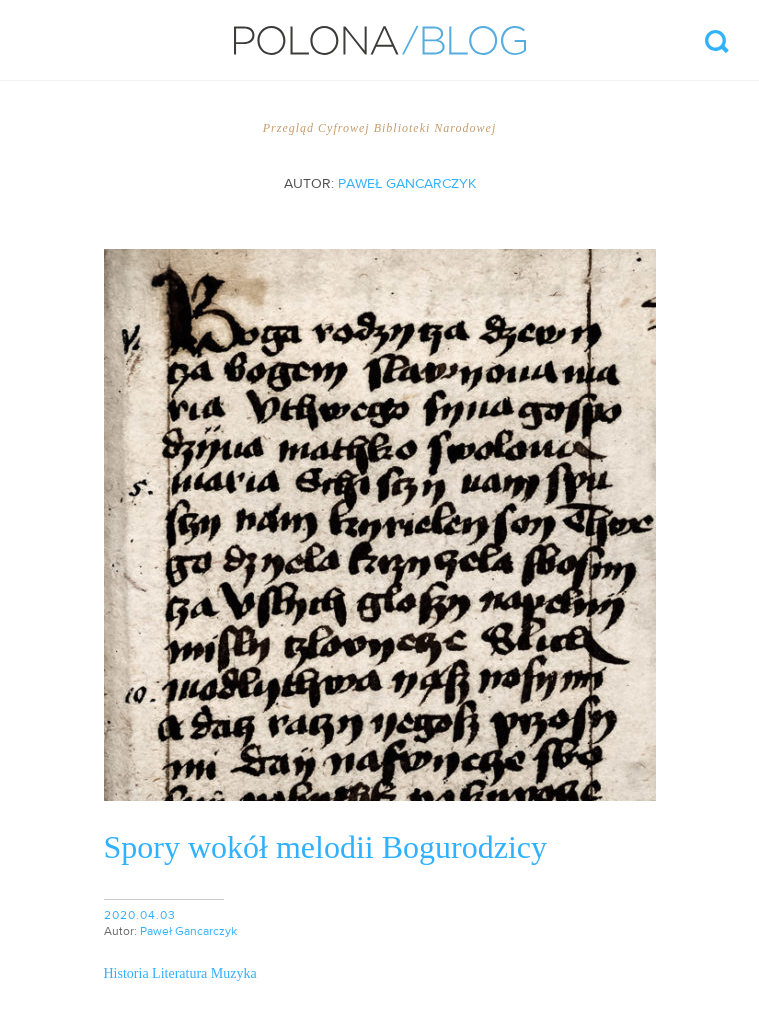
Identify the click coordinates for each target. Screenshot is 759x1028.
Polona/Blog (380, 40)
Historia (126, 973)
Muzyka (234, 973)
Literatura (179, 973)
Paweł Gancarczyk (407, 184)
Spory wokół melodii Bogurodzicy (326, 847)
